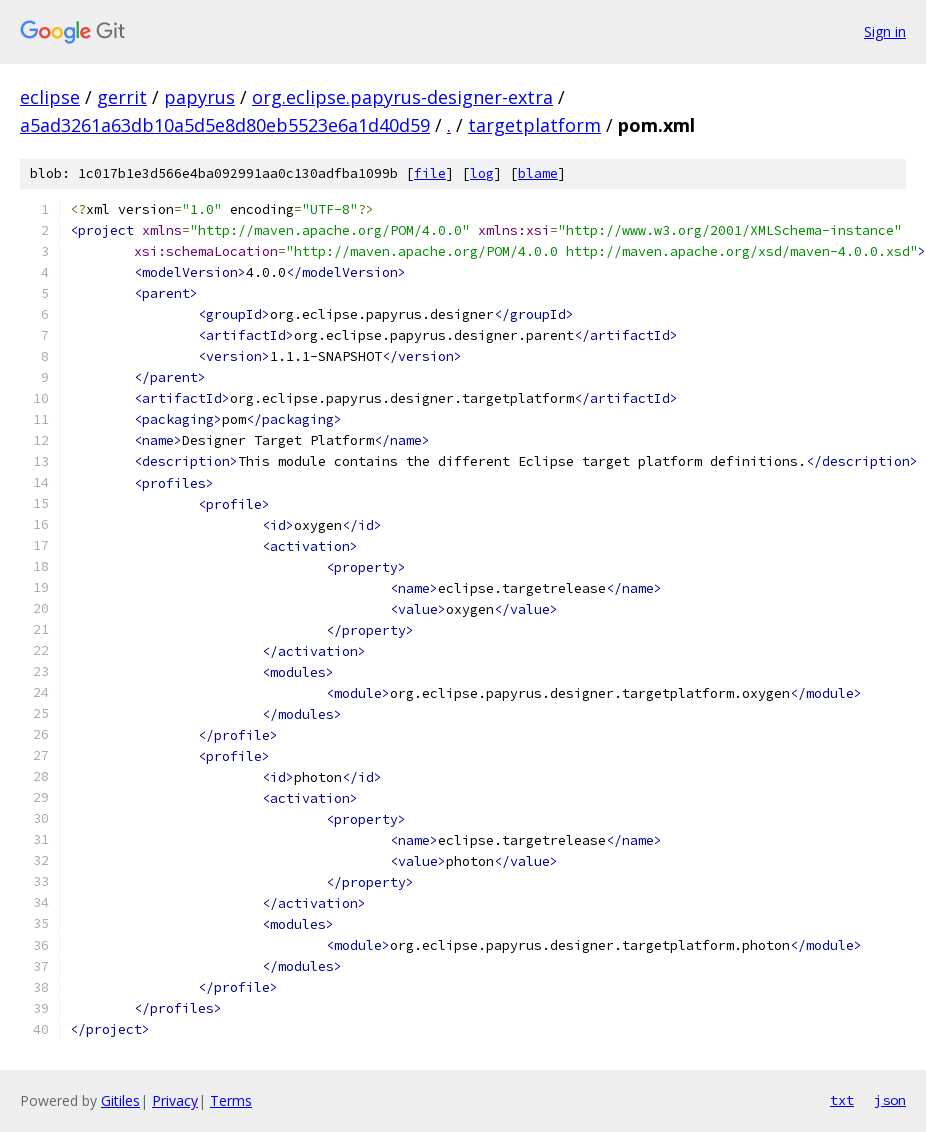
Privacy (175, 1100)
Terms (231, 1100)
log (482, 173)
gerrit (122, 97)
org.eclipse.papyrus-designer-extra (402, 97)
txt (842, 1100)
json (890, 1100)
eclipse (50, 97)
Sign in (885, 31)
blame (538, 173)
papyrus (199, 97)
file (430, 173)
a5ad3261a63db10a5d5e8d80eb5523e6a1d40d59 (225, 125)
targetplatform (534, 125)
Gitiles (120, 1100)
